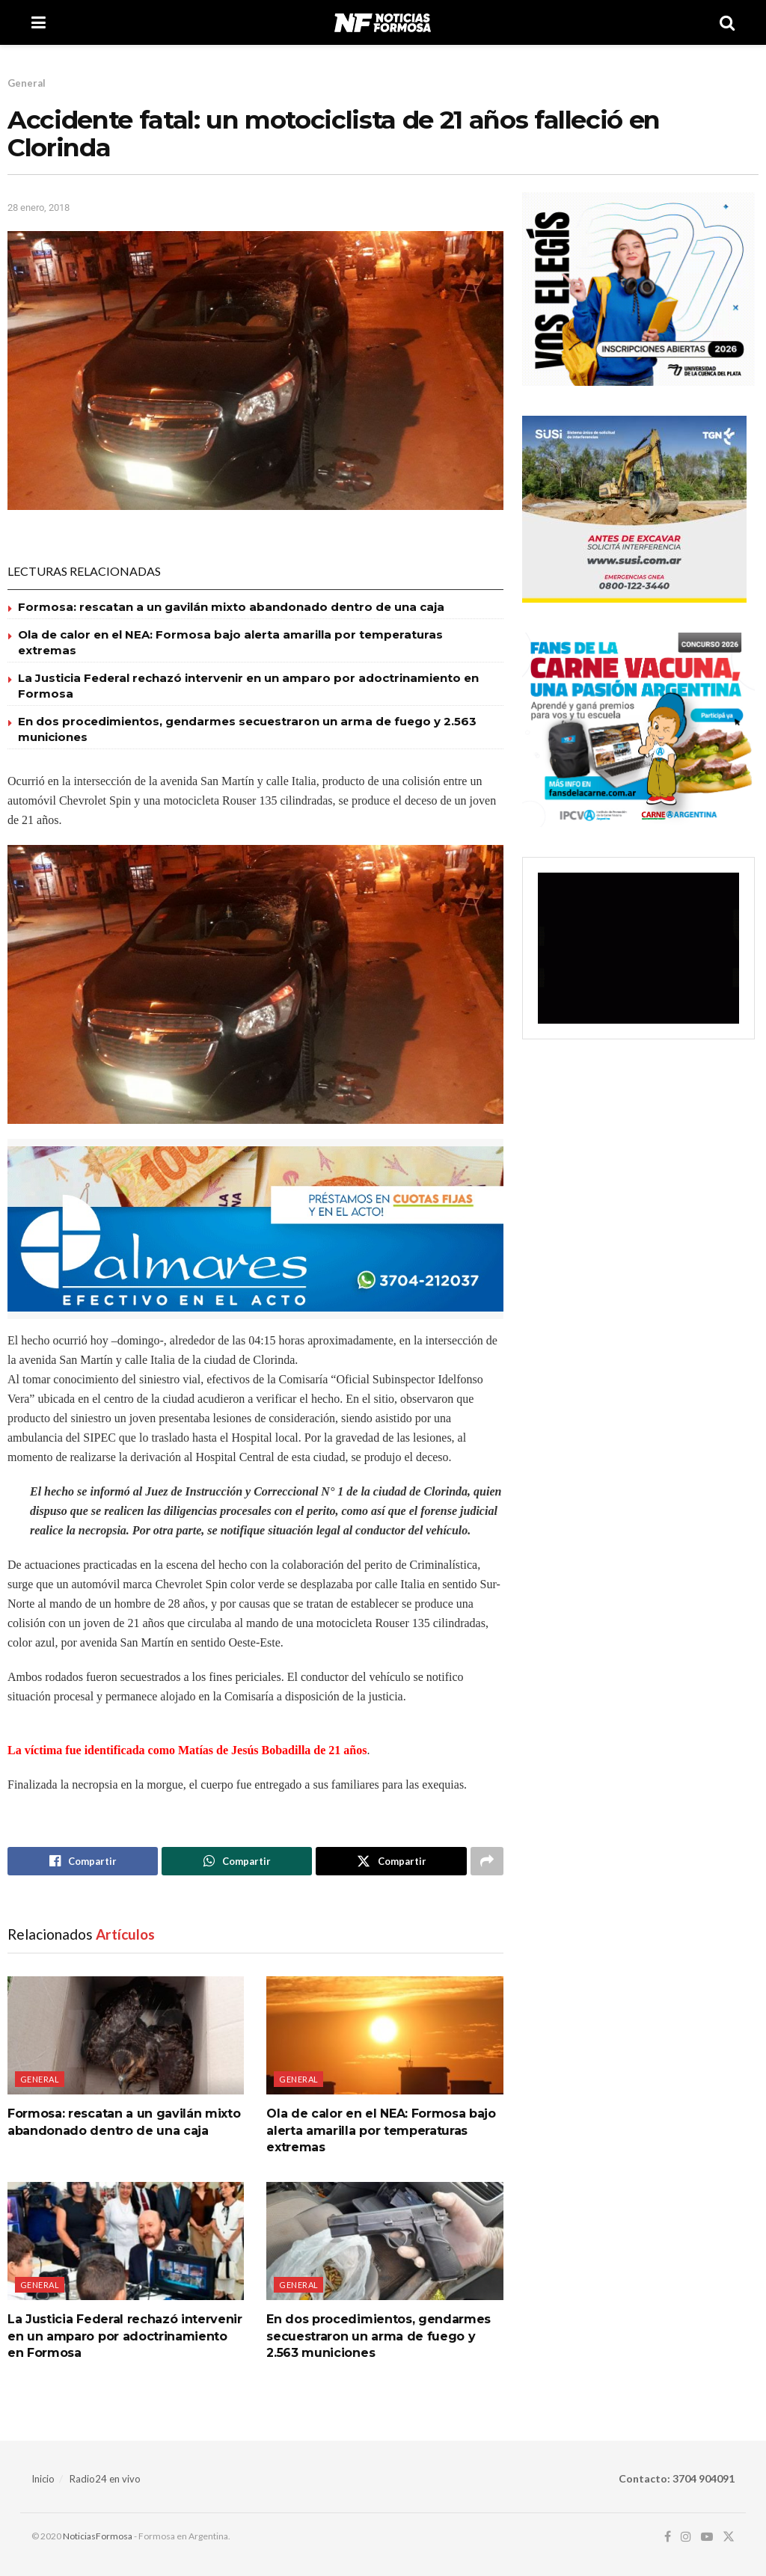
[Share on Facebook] (82, 1861)
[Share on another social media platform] (487, 1861)
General (26, 83)
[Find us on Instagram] (686, 2536)
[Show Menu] (38, 22)
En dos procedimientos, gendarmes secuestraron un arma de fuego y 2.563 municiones (378, 2336)
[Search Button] (727, 22)
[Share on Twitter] (391, 1861)
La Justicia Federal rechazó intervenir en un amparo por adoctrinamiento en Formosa (124, 2336)
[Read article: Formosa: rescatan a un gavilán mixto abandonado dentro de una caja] (125, 2035)
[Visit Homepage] (382, 22)
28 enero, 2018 (38, 207)
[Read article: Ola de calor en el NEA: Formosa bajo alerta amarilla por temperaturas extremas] (384, 2035)
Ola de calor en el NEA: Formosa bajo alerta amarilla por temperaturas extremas (380, 2130)
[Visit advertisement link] (255, 1229)
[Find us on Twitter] (729, 2536)
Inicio (43, 2479)
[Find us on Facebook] (667, 2536)
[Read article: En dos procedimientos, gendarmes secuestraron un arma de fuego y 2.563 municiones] (384, 2241)
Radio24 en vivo (105, 2479)
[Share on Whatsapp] (237, 1861)
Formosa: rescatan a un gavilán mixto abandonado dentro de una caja (231, 607)
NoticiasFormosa (97, 2536)
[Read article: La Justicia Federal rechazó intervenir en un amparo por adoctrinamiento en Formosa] (125, 2241)
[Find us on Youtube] (707, 2536)
